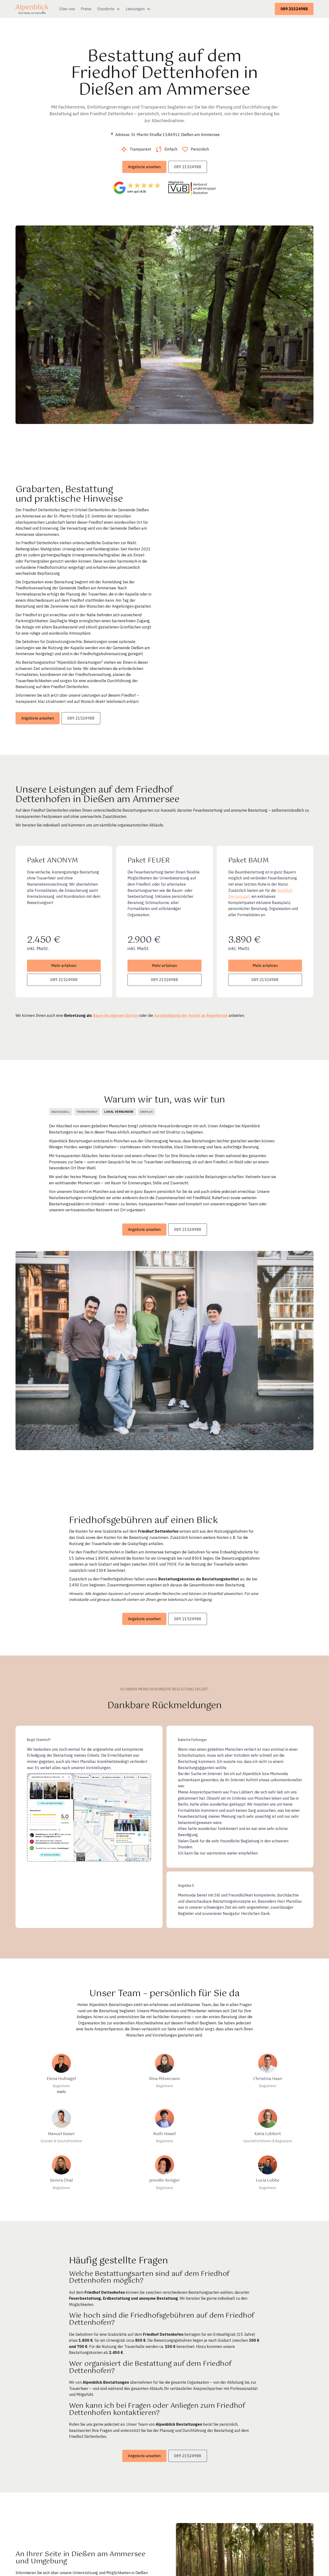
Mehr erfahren (63, 965)
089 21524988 (187, 166)
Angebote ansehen (144, 166)
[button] (108, 9)
